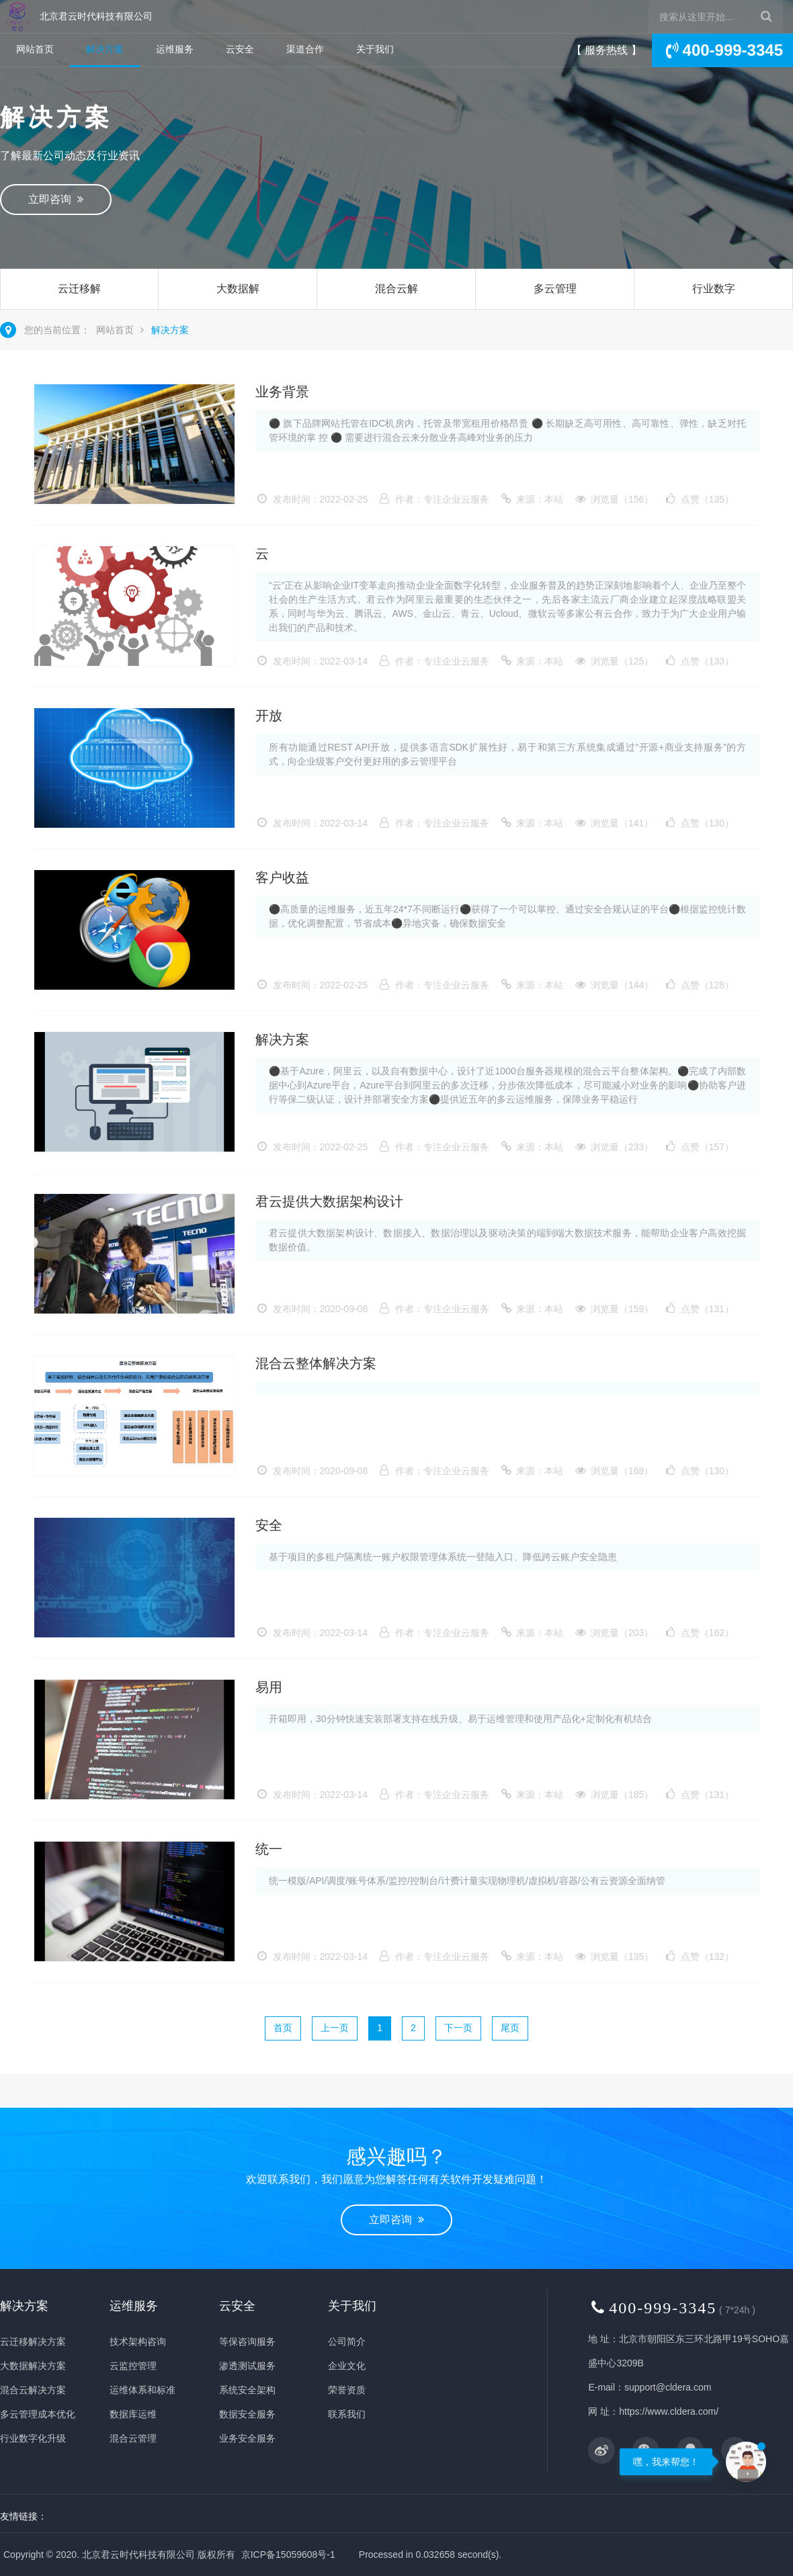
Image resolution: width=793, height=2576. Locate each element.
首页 (283, 2027)
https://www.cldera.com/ (668, 2411)
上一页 (335, 2027)
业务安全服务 (247, 2438)
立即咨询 (55, 199)
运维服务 (175, 49)
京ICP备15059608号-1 (288, 2554)
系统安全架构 (247, 2390)
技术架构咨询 (138, 2341)
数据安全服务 (247, 2414)
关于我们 (375, 49)
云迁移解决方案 (79, 309)
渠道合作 (305, 49)
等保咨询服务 (247, 2341)
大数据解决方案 (237, 309)
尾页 (510, 2027)
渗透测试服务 (247, 2365)
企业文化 (347, 2365)
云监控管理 (133, 2365)
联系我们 (347, 2414)
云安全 (240, 49)
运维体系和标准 (142, 2390)
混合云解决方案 (396, 309)
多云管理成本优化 (555, 309)
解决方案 (105, 49)
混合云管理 (133, 2438)
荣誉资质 (347, 2390)
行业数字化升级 (713, 309)
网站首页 (35, 49)
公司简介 (347, 2341)
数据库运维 (133, 2414)
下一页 (458, 2027)
